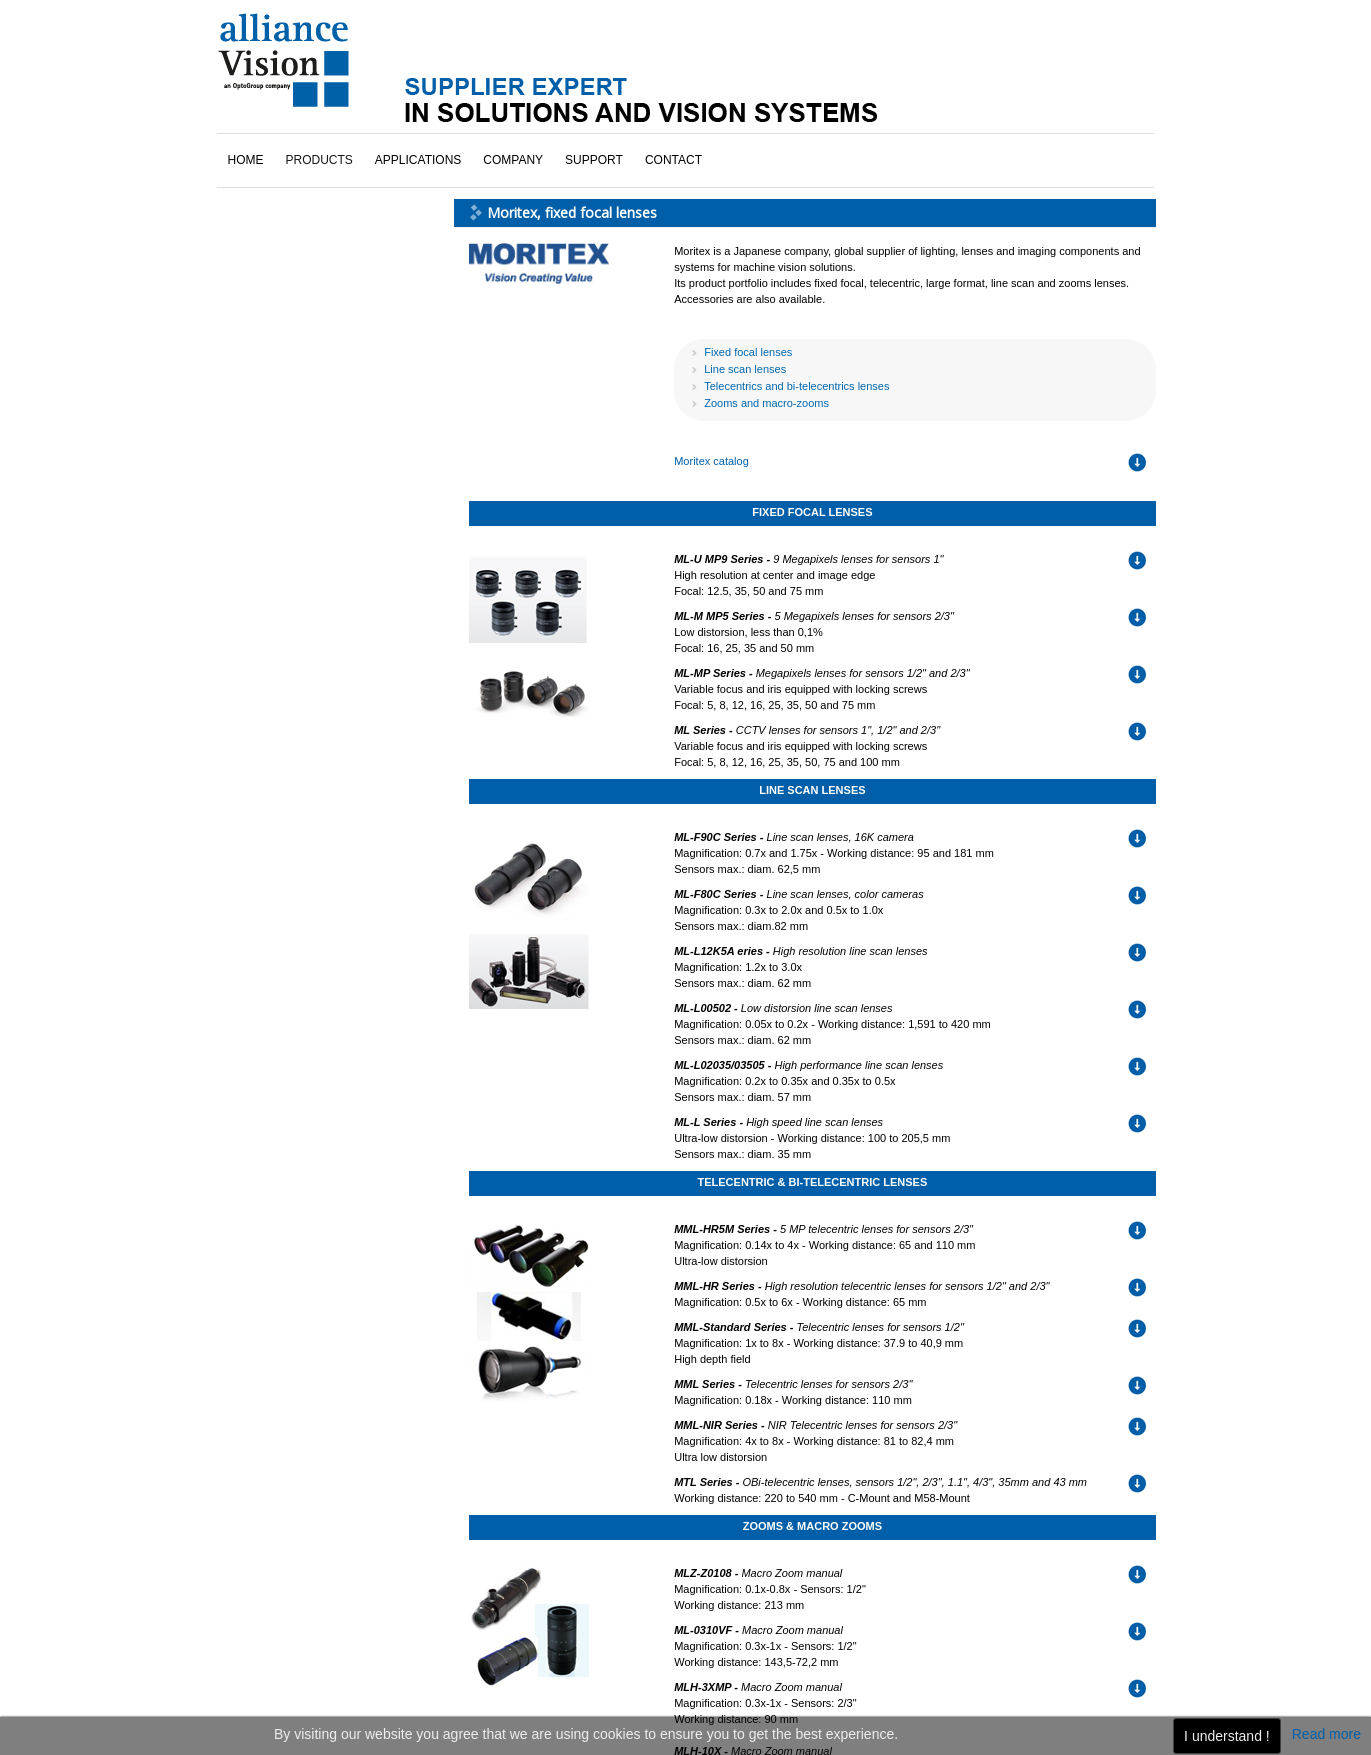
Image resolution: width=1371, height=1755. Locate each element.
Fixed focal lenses (748, 352)
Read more (1326, 1734)
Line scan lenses (745, 369)
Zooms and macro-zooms (766, 403)
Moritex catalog (711, 461)
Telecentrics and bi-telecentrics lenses (796, 386)
